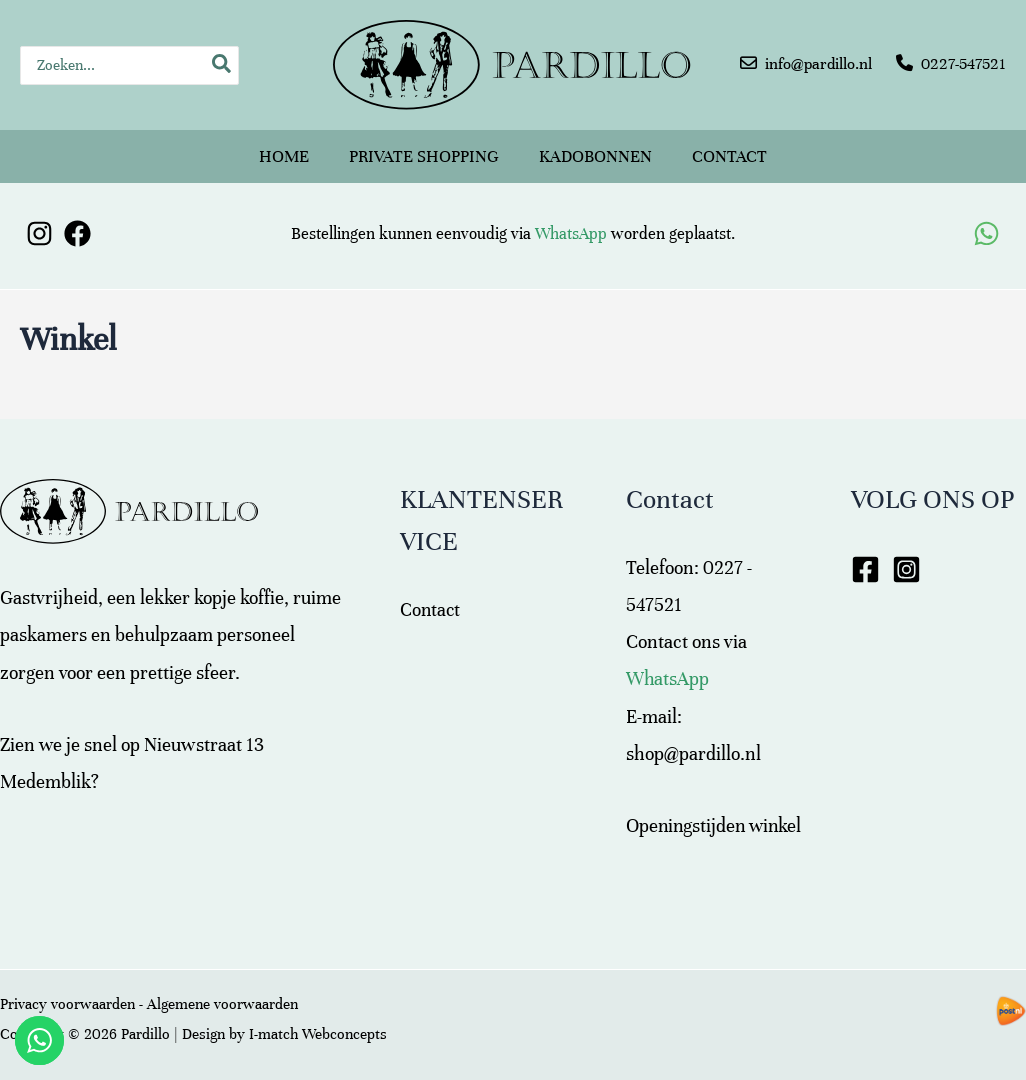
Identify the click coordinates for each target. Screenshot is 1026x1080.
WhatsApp (571, 225)
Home (284, 151)
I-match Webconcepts (318, 1034)
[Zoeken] (222, 65)
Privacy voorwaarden (67, 1004)
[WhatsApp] (986, 224)
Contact (729, 151)
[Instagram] (39, 224)
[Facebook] (77, 224)
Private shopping (424, 151)
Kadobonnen (595, 151)
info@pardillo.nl (818, 64)
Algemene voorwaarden (222, 1004)
